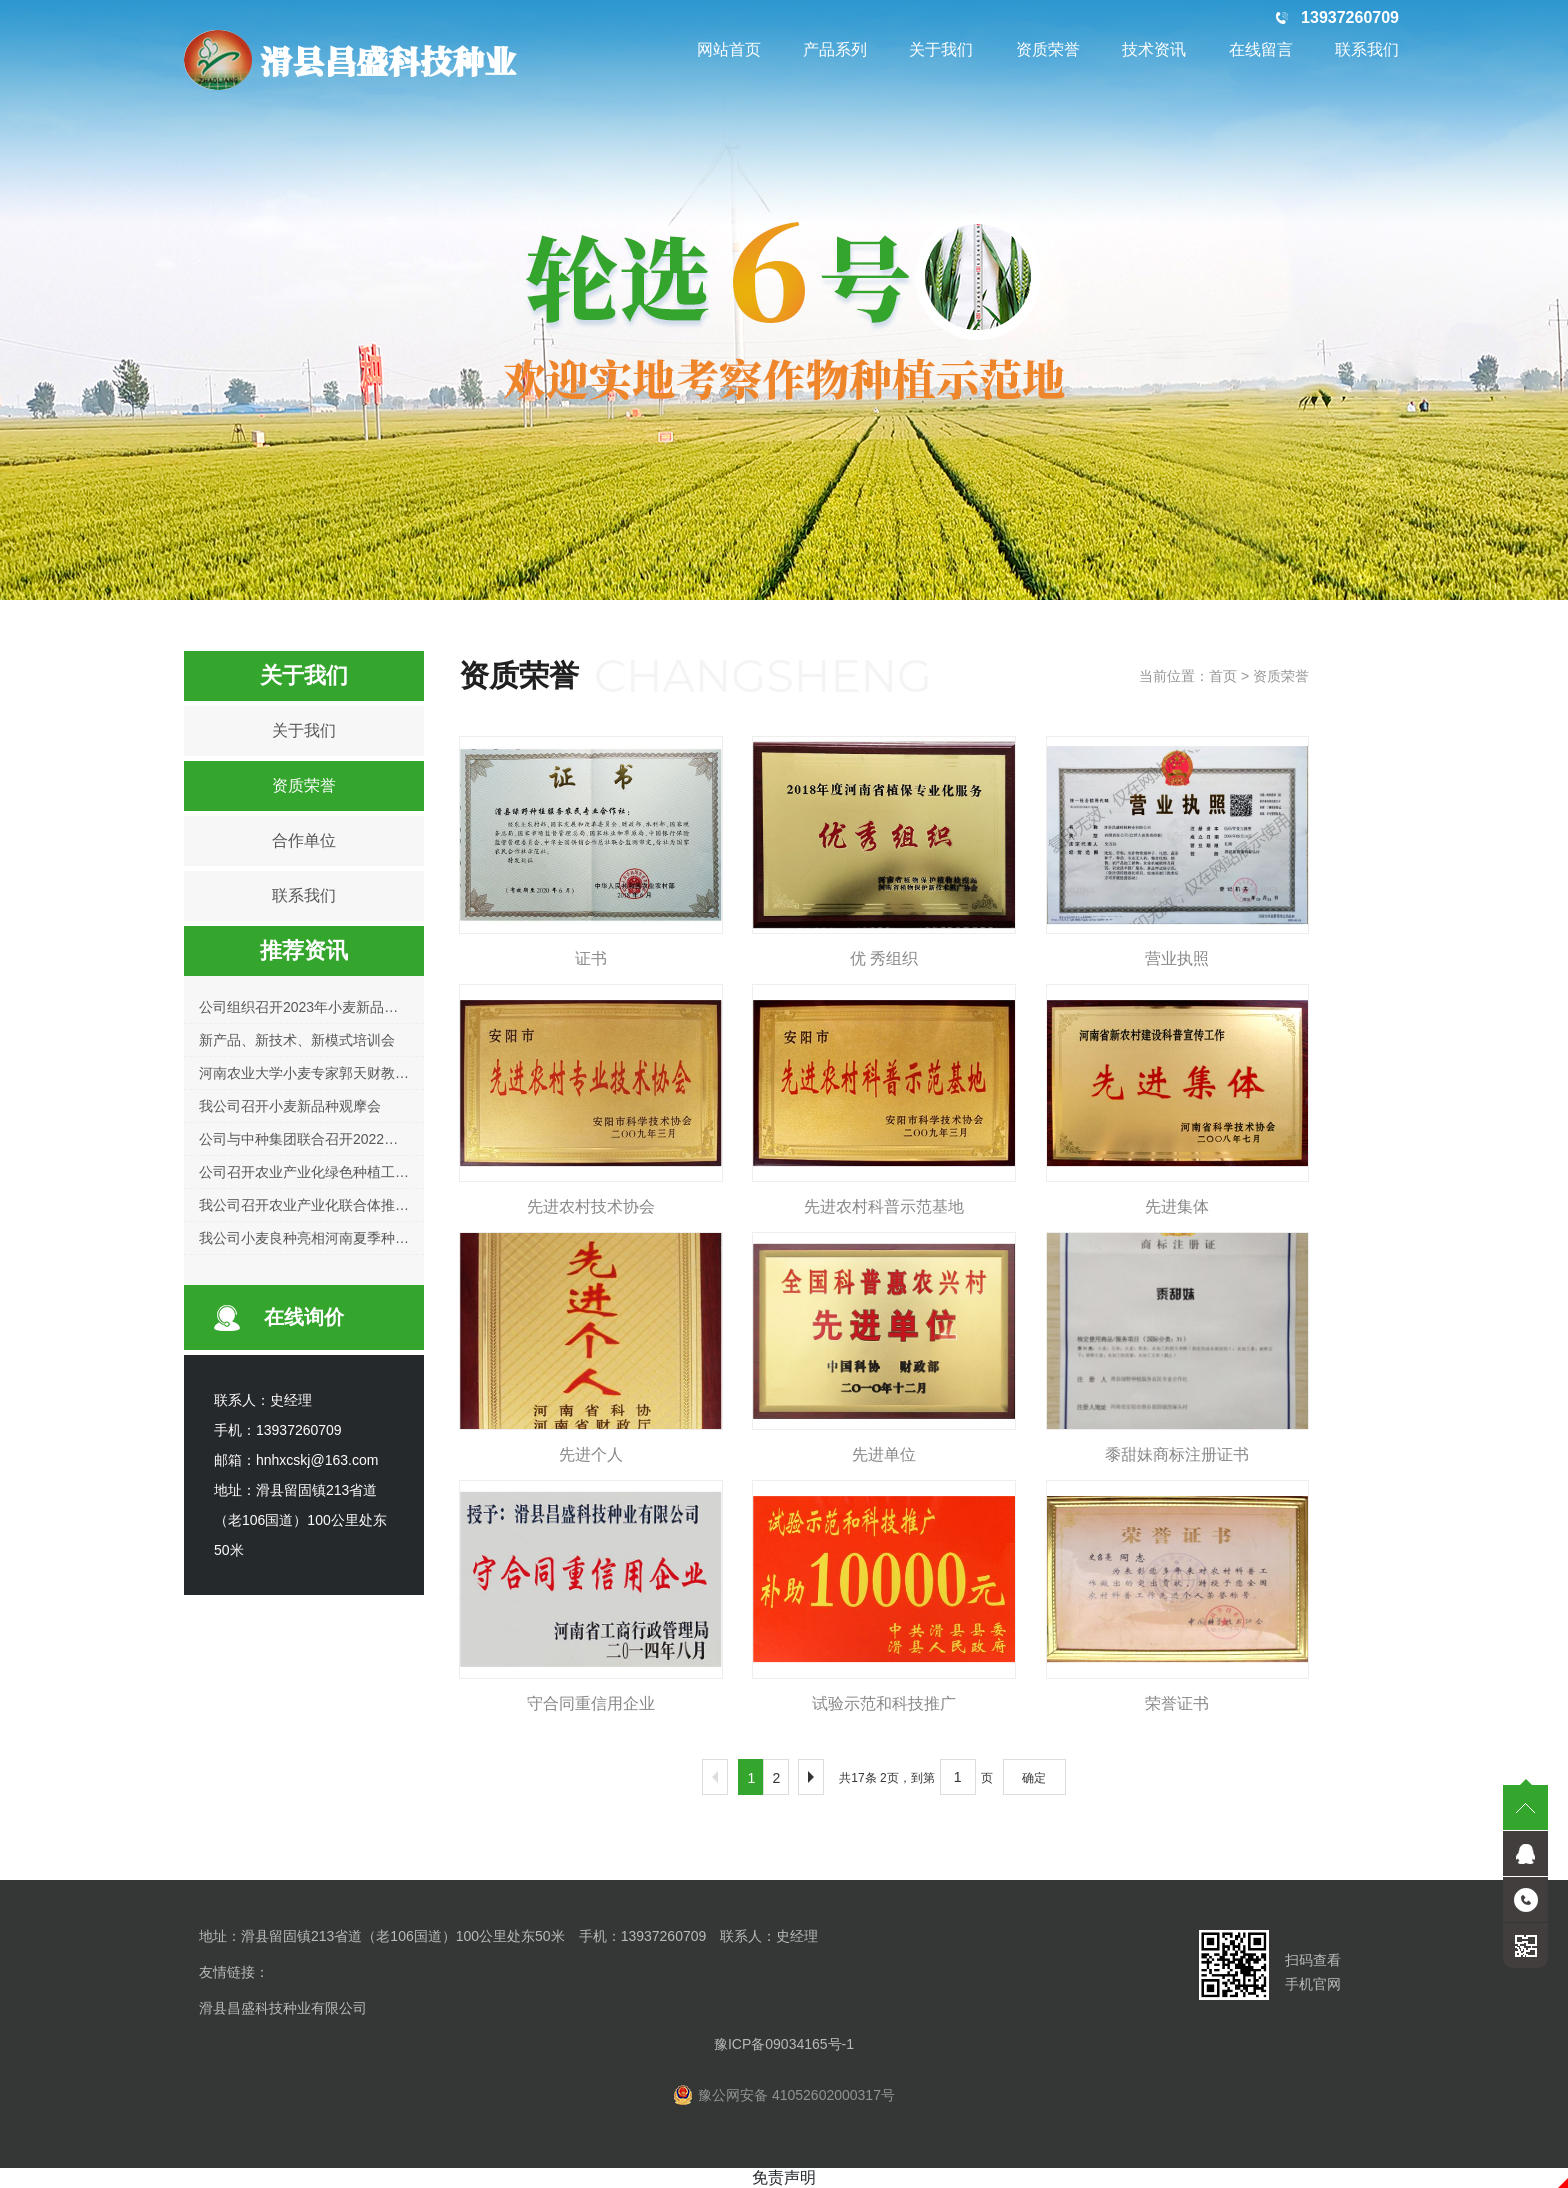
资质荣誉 (1048, 49)
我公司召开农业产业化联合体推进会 (311, 1205)
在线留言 (1261, 49)
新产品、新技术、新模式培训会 (297, 1040)
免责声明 (784, 2177)
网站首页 (729, 49)
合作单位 (304, 840)
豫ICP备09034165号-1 (784, 2044)
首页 (1223, 676)
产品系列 (835, 49)
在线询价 (304, 1317)
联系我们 (1367, 49)
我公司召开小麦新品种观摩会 (290, 1106)
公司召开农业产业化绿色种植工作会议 (318, 1172)
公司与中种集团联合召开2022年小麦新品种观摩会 (354, 1139)
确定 (1034, 1778)
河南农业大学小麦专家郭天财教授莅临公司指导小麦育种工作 (388, 1073)
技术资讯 (1154, 49)
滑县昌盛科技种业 (350, 60)
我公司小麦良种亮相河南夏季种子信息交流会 (339, 1238)
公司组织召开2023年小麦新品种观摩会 (319, 1007)
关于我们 (941, 49)
